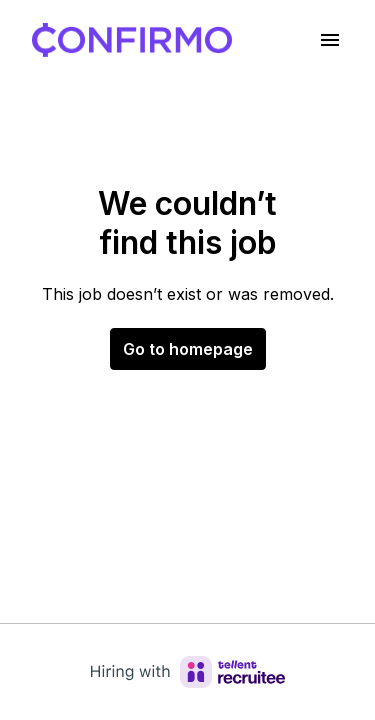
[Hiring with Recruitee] (188, 672)
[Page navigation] (330, 40)
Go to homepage (188, 349)
